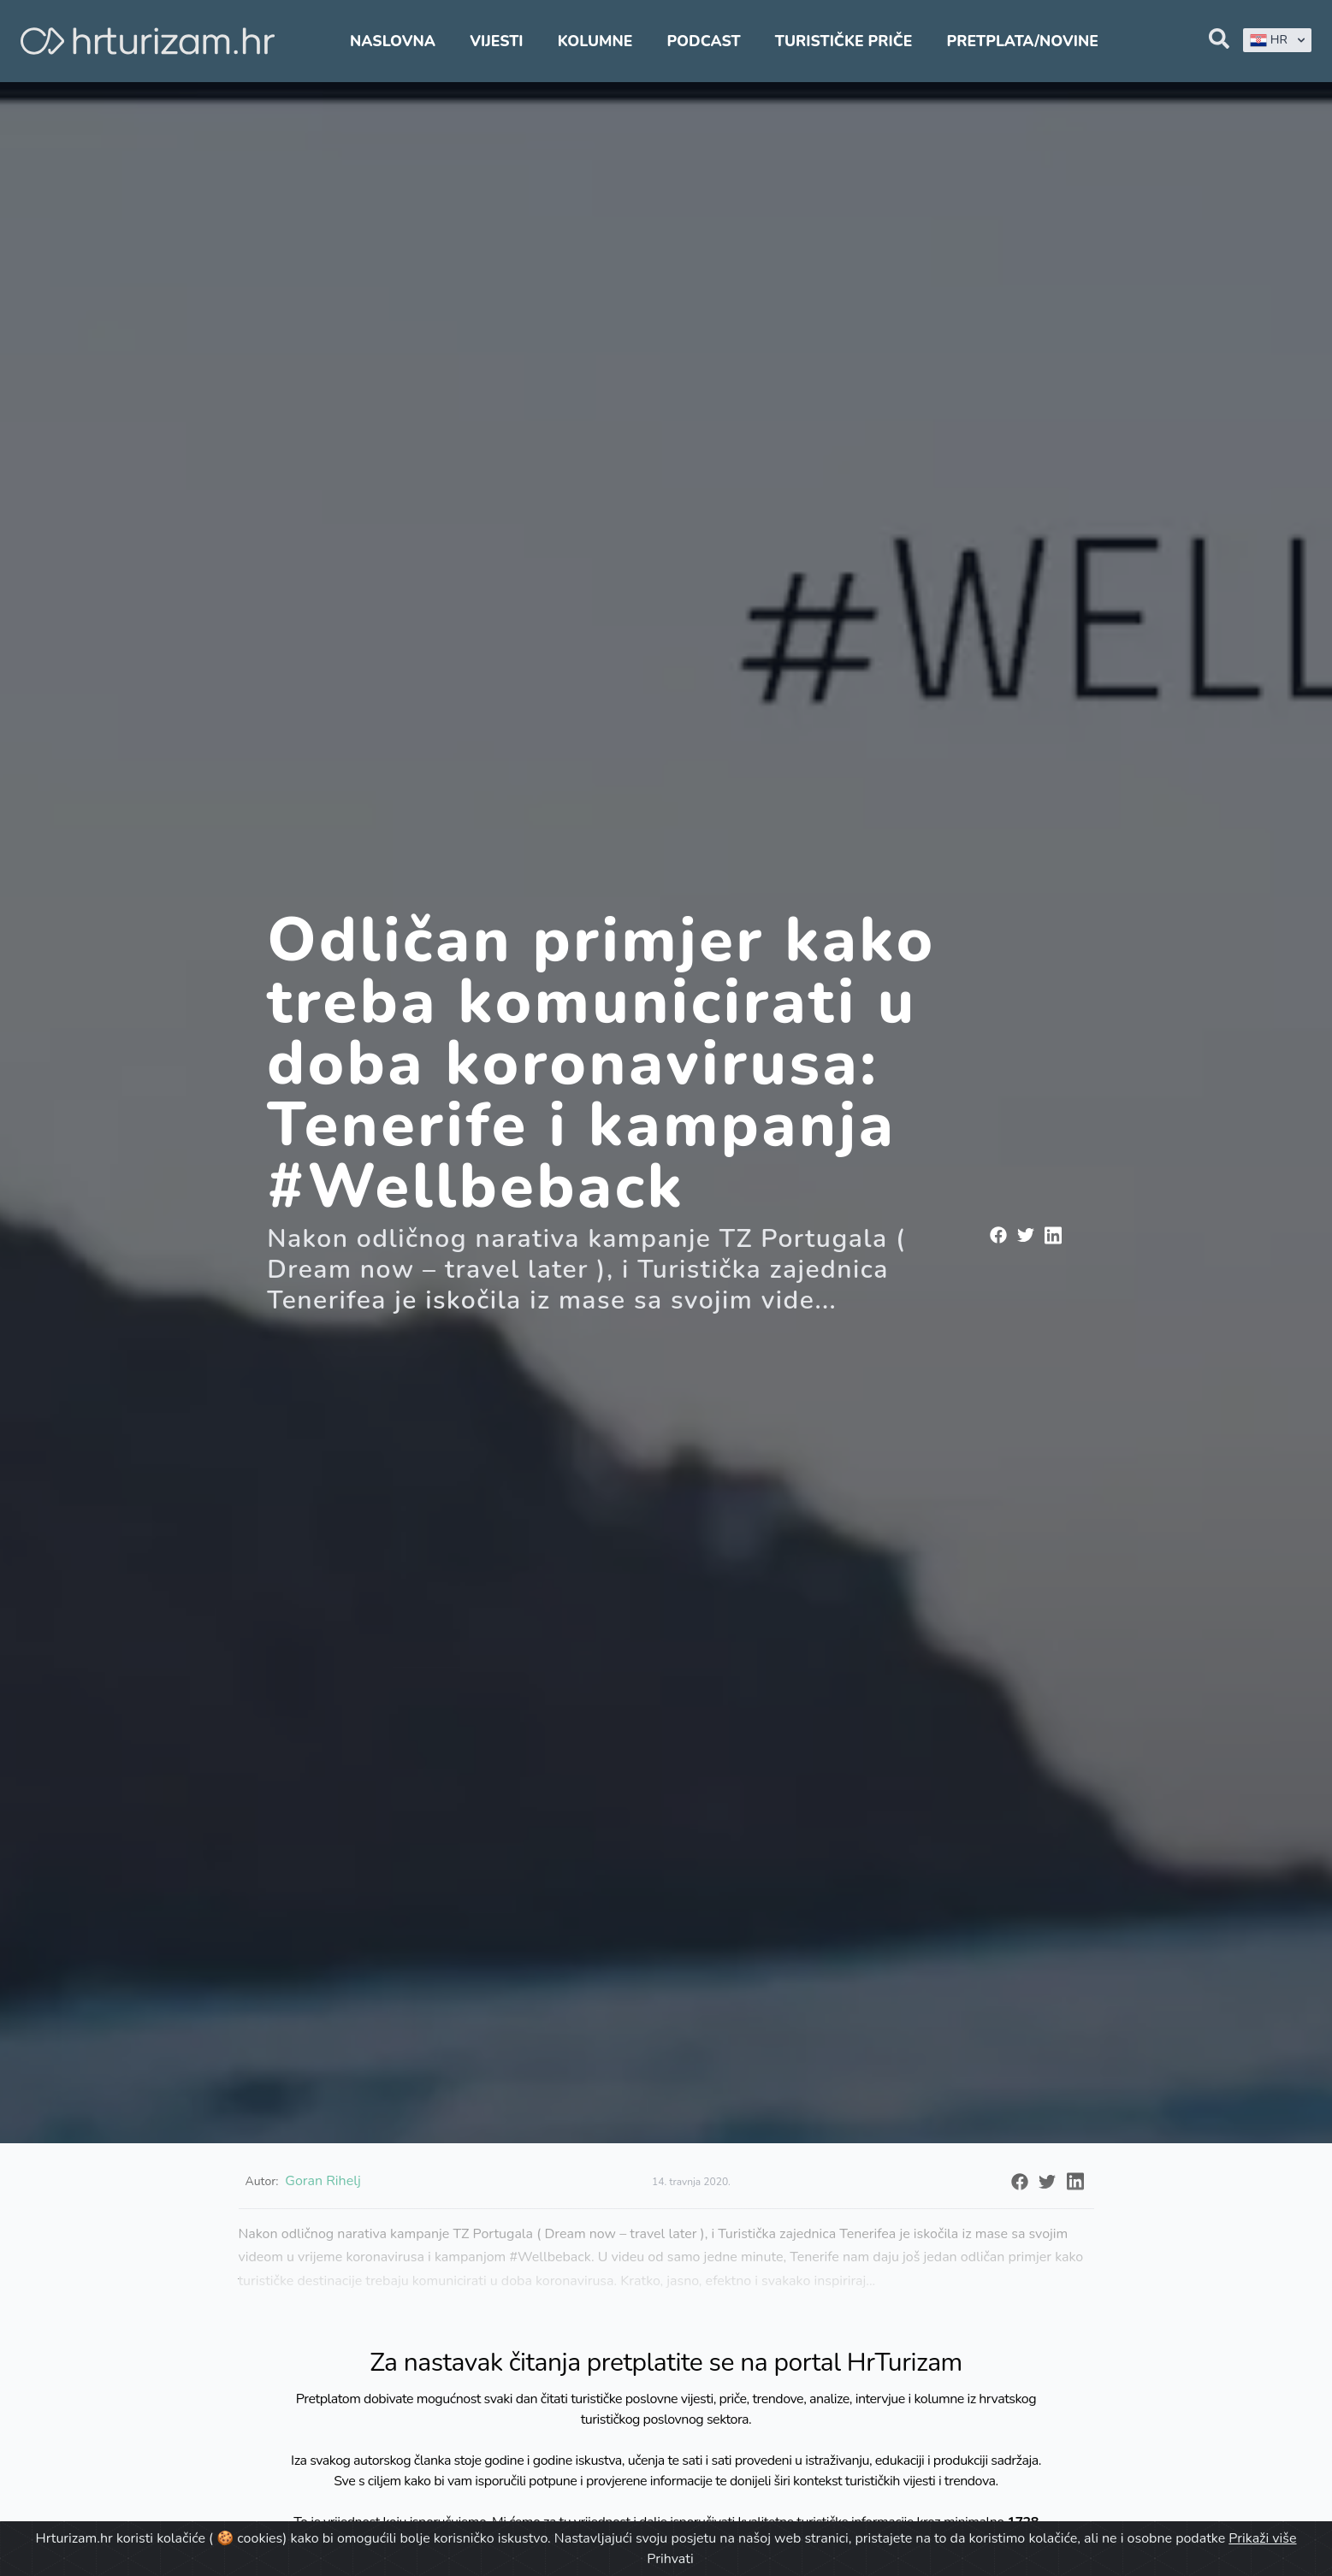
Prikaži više (1262, 2538)
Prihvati (670, 2558)
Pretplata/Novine (1022, 41)
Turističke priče (844, 41)
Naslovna (392, 41)
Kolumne (595, 41)
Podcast (703, 41)
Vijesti (496, 41)
